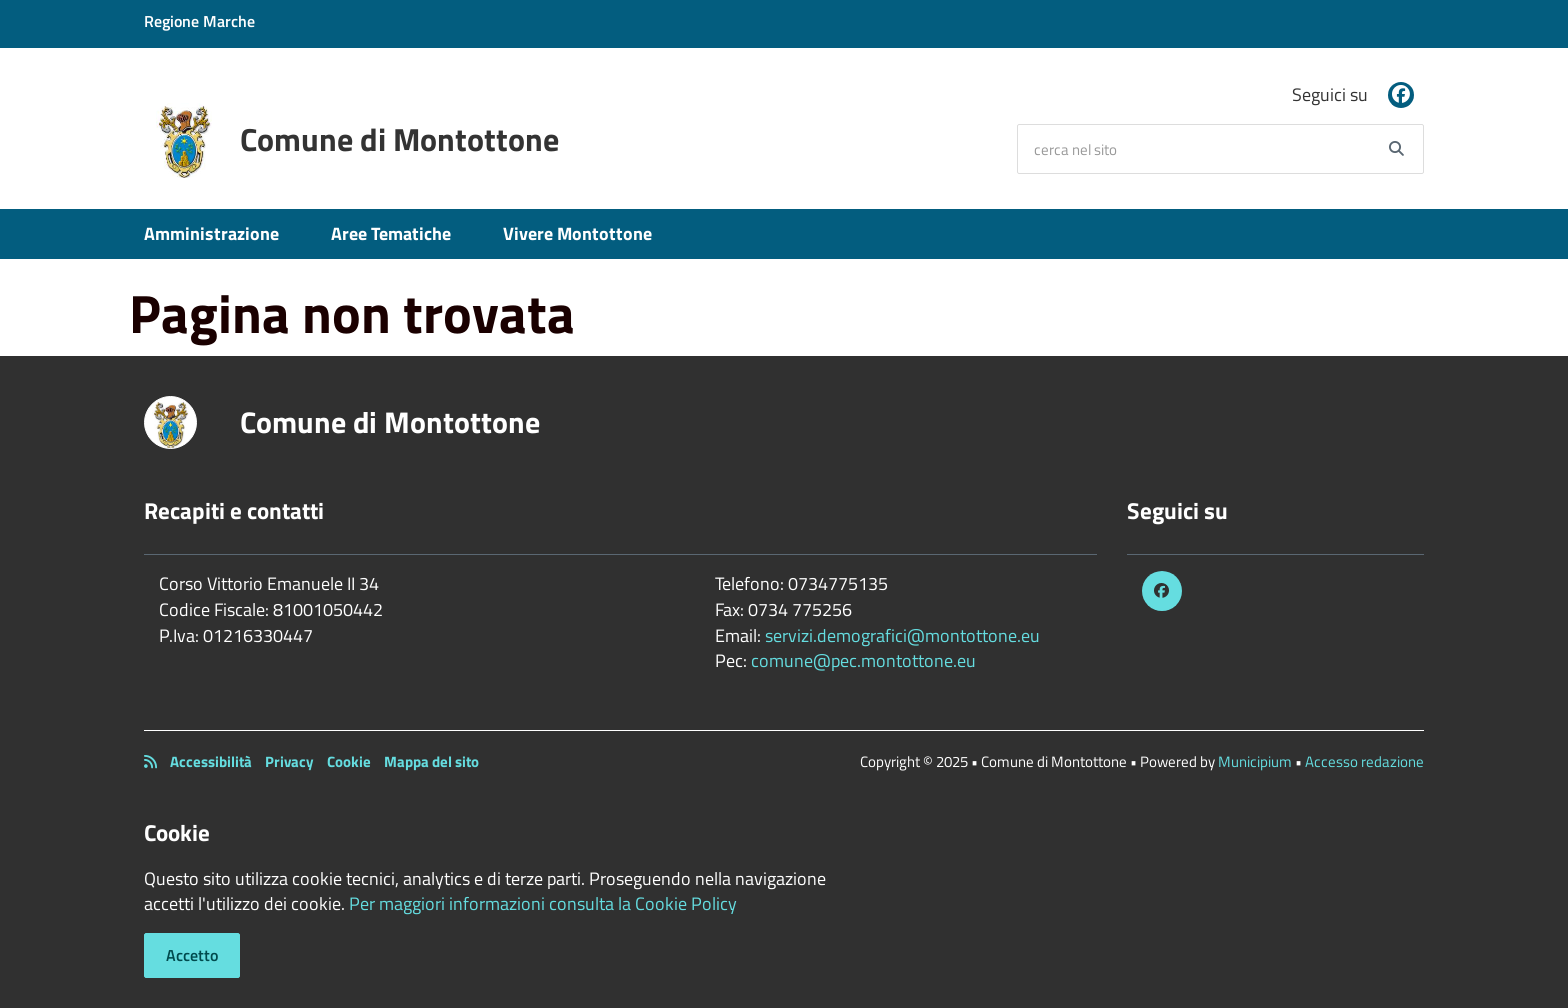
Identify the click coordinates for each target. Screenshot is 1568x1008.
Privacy (289, 761)
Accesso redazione (1364, 761)
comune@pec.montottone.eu (863, 660)
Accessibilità (211, 761)
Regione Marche (199, 21)
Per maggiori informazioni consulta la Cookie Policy (543, 903)
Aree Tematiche (391, 233)
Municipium (1255, 761)
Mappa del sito (431, 761)
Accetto (192, 955)
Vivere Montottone (577, 233)
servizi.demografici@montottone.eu (902, 635)
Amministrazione (211, 233)
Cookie (349, 761)
